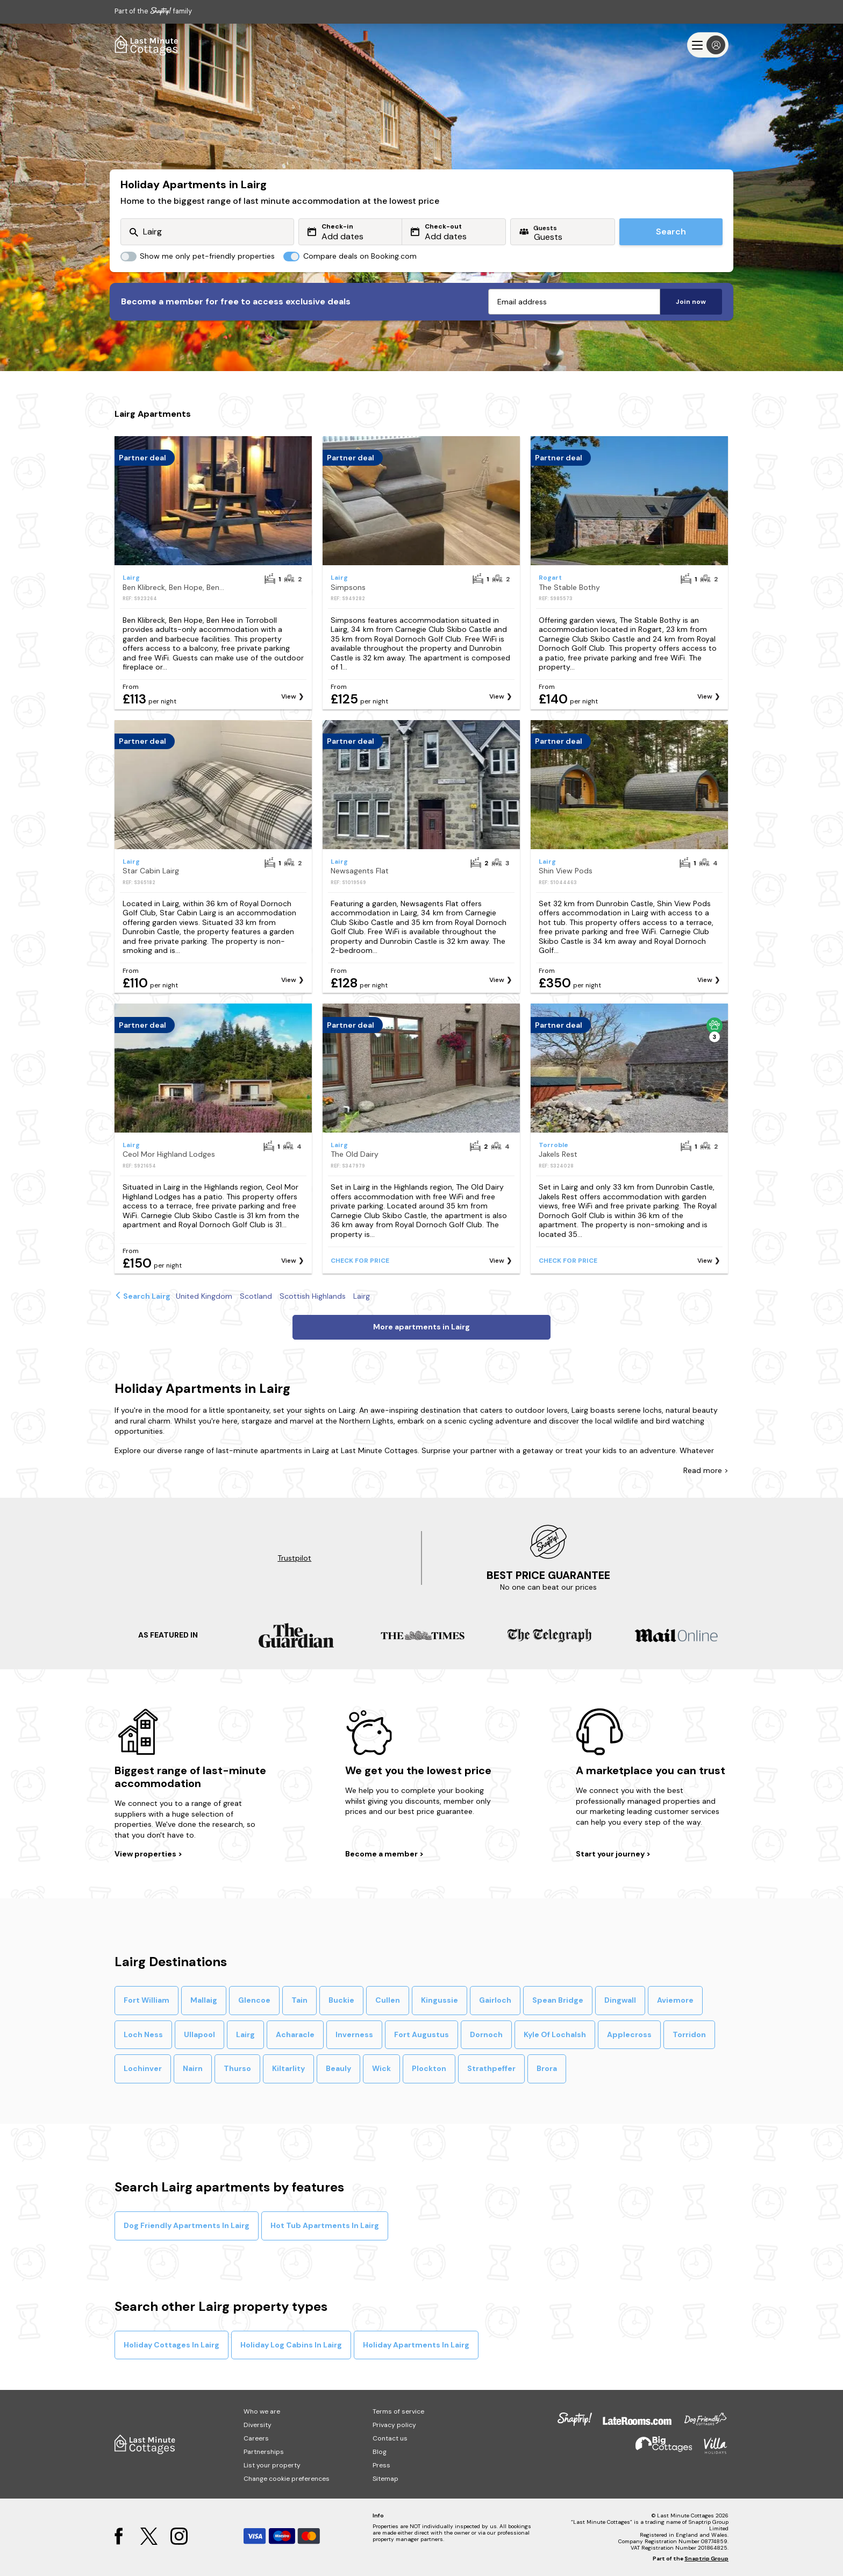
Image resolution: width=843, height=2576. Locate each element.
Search (671, 231)
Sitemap (385, 2478)
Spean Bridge (557, 2000)
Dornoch (486, 2034)
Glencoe (254, 2000)
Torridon (689, 2034)
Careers (256, 2438)
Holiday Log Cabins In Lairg (291, 2345)
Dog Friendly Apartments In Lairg (186, 2225)
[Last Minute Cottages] (147, 44)
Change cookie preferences (287, 2478)
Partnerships (264, 2451)
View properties (146, 1854)
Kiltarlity (288, 2068)
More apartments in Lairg (421, 1327)
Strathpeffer (491, 2068)
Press (381, 2465)
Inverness (354, 2034)
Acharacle (295, 2034)
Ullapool (199, 2034)
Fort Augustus (421, 2034)
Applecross (629, 2034)
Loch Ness (143, 2034)
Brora (547, 2068)
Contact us (390, 2438)
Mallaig (203, 2000)
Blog (380, 2451)
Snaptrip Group (706, 2558)
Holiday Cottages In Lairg (171, 2345)
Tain (299, 2000)
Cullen (387, 2000)
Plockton (429, 2068)
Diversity (258, 2425)
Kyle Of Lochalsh (555, 2034)
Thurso (237, 2068)
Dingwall (620, 2000)
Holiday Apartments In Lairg (416, 2345)
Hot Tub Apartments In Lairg (324, 2225)
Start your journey (611, 1854)
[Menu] (707, 45)
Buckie (341, 2000)
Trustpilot (294, 1558)
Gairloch (495, 2000)
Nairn (193, 2068)
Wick (381, 2068)
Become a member (382, 1854)
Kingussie (439, 2000)
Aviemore (675, 2000)
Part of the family (153, 11)
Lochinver (143, 2068)
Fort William (146, 2000)
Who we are (262, 2411)
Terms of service (398, 2411)
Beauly (338, 2068)
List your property (272, 2465)
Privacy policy (394, 2425)
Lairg (245, 2034)
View (288, 696)
